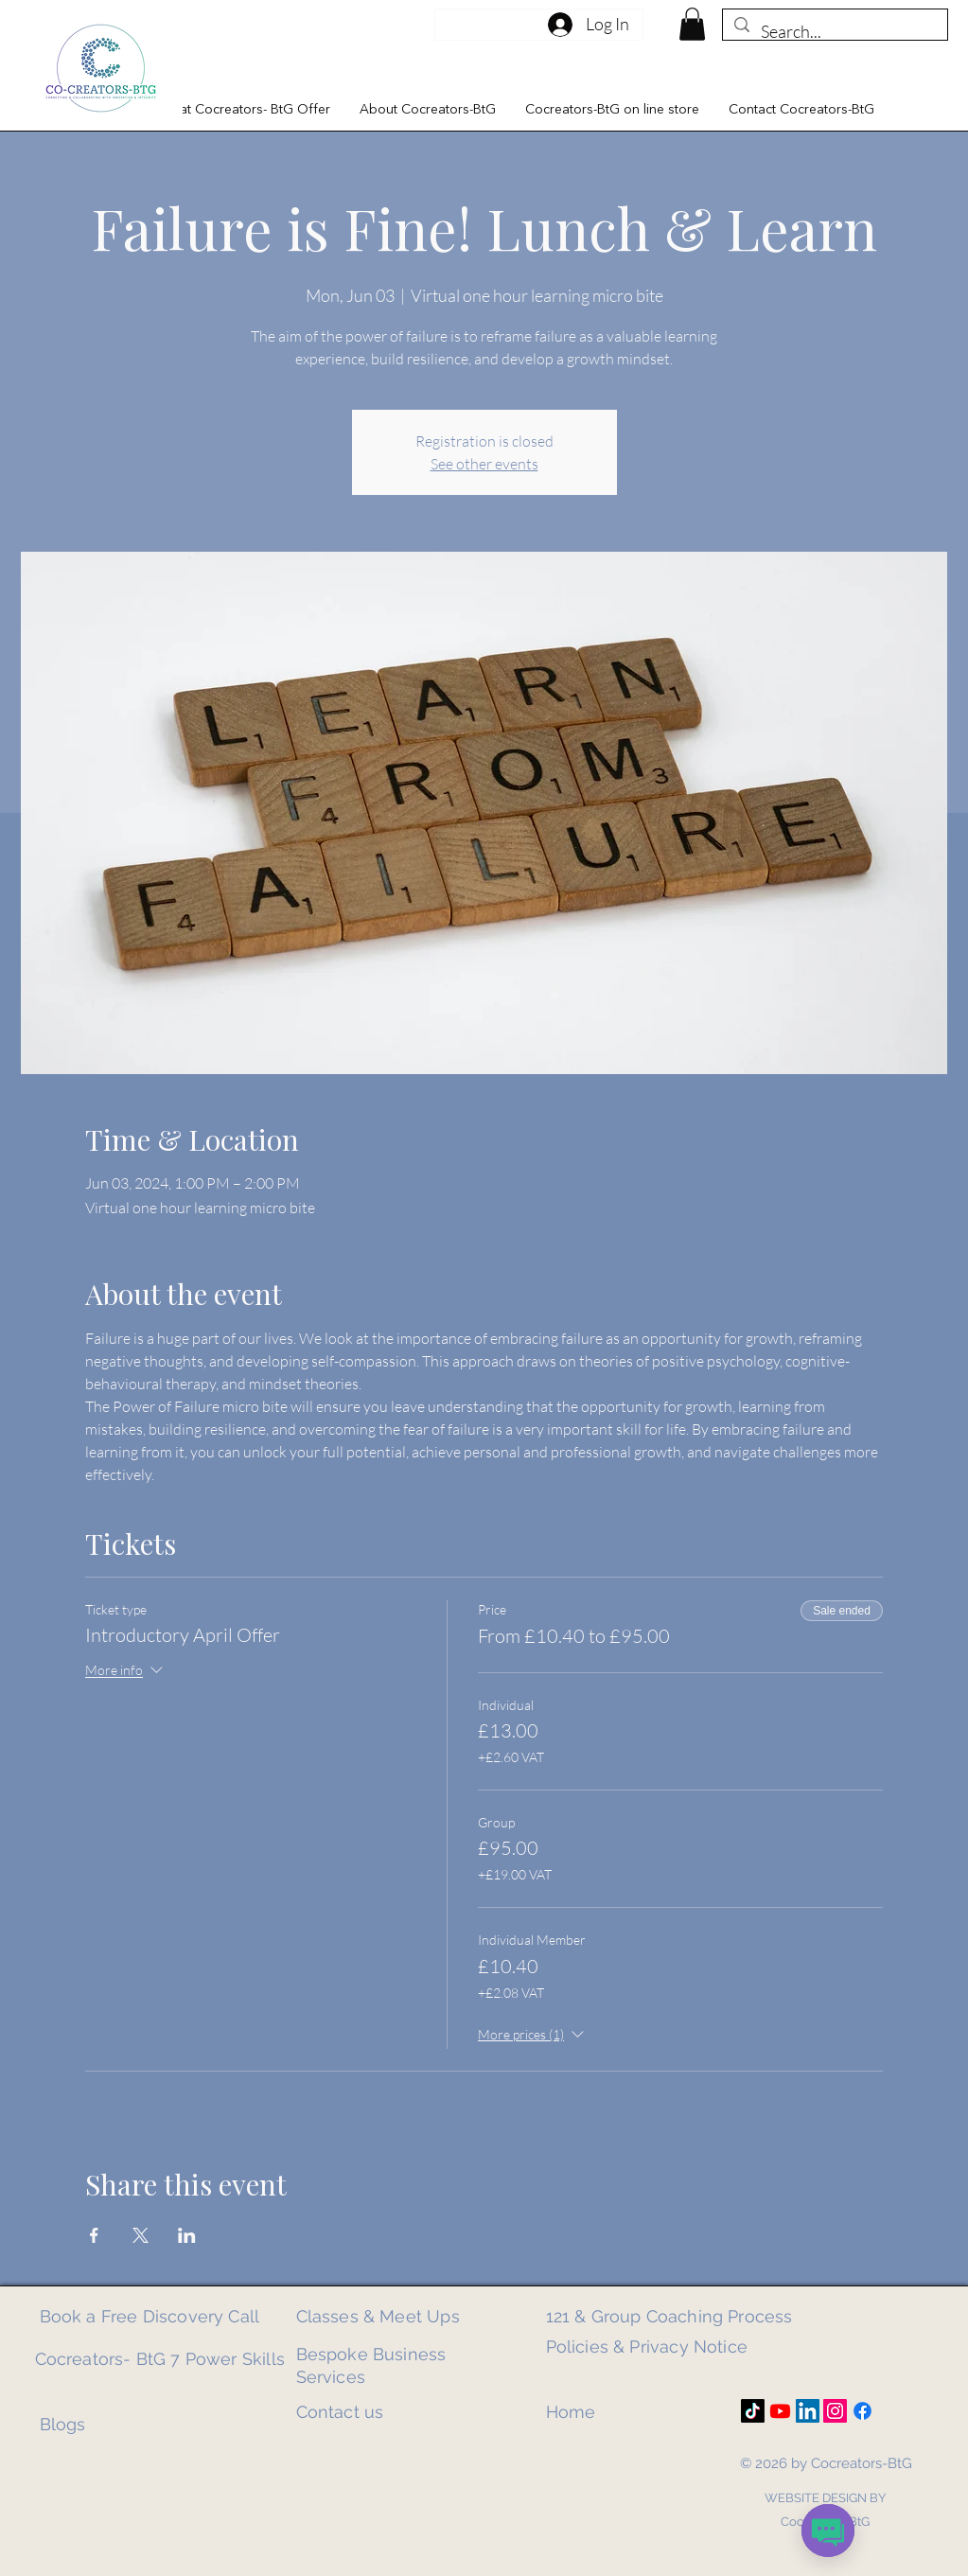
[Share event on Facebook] (94, 2235)
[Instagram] (835, 2411)
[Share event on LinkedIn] (187, 2235)
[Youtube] (780, 2411)
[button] (244, 110)
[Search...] (834, 32)
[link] (692, 24)
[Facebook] (862, 2411)
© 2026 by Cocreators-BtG (826, 2463)
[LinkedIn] (807, 2411)
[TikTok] (753, 2411)
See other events (484, 463)
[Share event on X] (141, 2235)
